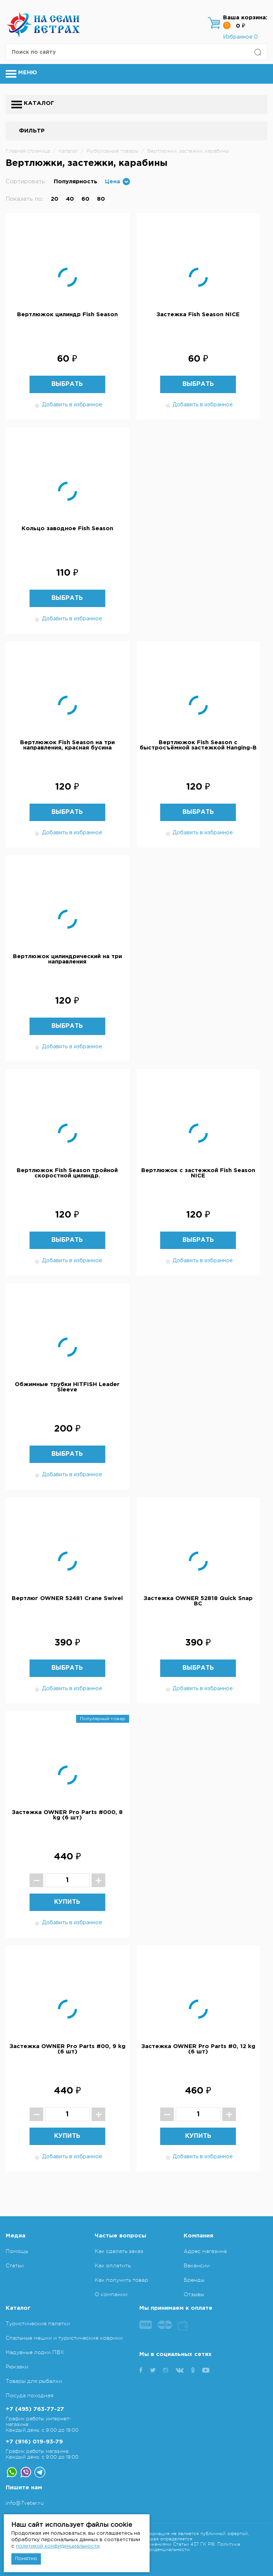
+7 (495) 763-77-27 (35, 2409)
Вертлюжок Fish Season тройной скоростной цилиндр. (67, 1173)
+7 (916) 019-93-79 (34, 2441)
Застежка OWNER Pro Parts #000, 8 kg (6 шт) (67, 1815)
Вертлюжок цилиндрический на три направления (67, 959)
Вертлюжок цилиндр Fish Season (67, 314)
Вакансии (197, 2265)
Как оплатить (113, 2265)
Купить (67, 1902)
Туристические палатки (38, 2323)
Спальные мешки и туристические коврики (64, 2338)
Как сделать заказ (119, 2251)
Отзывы (194, 2294)
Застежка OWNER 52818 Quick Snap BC (198, 1601)
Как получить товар (121, 2280)
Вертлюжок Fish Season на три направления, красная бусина (67, 745)
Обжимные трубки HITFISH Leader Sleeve (67, 1387)
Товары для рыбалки (34, 2381)
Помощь (17, 2251)
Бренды (194, 2280)
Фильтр (32, 130)
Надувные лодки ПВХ (35, 2352)
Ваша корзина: (245, 17)
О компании (111, 2294)
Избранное (240, 37)
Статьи (15, 2265)
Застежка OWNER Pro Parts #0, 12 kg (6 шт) (198, 2049)
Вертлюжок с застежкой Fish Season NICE (198, 1173)
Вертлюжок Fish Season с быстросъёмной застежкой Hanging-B (198, 745)
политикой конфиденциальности (58, 2546)
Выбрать (67, 384)
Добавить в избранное (67, 405)
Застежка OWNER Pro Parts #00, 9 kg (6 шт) (67, 2049)
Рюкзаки (17, 2367)
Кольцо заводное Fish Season (67, 528)
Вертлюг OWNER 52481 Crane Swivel (67, 1598)
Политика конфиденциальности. (189, 2547)
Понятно (26, 2559)
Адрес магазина (205, 2251)
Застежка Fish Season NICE (198, 314)
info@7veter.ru (25, 2503)
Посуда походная (29, 2395)
